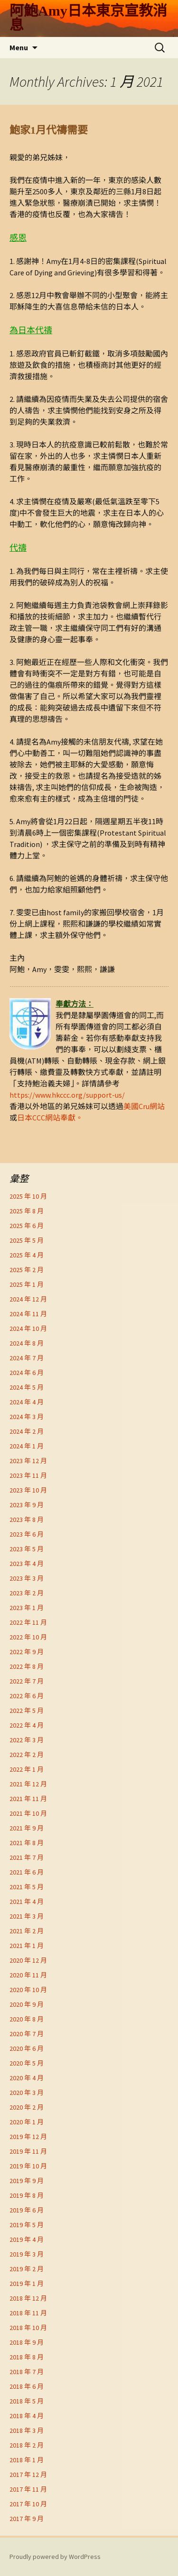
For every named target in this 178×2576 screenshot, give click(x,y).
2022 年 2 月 (26, 1754)
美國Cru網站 (144, 1106)
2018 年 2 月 (26, 2445)
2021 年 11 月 (28, 1798)
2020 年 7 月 (26, 2034)
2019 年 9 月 (26, 2180)
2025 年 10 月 (28, 1196)
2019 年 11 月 (28, 2151)
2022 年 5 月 (26, 1710)
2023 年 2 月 (26, 1593)
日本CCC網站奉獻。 (50, 1117)
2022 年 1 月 (26, 1769)
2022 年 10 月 (28, 1637)
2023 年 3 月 (26, 1578)
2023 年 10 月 (28, 1490)
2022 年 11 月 (28, 1622)
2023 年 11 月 (28, 1475)
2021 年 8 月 (26, 1843)
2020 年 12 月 (28, 1960)
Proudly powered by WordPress (55, 2556)
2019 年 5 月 (26, 2225)
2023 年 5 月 (26, 1549)
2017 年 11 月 (28, 2489)
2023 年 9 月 (26, 1505)
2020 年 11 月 (28, 1975)
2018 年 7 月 (26, 2371)
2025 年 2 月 (26, 1269)
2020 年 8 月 (26, 2019)
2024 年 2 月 (26, 1431)
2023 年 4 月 (26, 1563)
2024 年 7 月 (26, 1358)
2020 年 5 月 (26, 2063)
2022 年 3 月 (26, 1740)
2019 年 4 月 (26, 2239)
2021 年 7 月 (26, 1857)
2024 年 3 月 (26, 1416)
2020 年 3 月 (26, 2092)
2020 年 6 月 (26, 2048)
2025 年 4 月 (26, 1255)
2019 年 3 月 (26, 2254)
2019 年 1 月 (26, 2283)
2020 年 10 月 (28, 1989)
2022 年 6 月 (26, 1696)
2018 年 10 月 (28, 2327)
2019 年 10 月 (28, 2166)
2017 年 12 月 (28, 2474)
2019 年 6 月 (26, 2210)
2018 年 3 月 (26, 2430)
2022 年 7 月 (26, 1681)
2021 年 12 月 (28, 1784)
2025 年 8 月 (26, 1211)
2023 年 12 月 (28, 1460)
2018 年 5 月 (26, 2401)
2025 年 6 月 (26, 1225)
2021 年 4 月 (26, 1901)
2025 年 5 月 (26, 1240)
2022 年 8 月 (26, 1666)
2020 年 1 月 (26, 2122)
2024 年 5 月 (26, 1387)
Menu (18, 47)
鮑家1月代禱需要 (48, 130)
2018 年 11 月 (28, 2313)
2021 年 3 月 (26, 1916)
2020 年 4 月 (26, 2078)
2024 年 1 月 (26, 1446)
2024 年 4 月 (26, 1402)
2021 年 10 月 (28, 1813)
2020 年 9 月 (26, 2004)
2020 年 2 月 (26, 2107)
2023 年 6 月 (26, 1534)
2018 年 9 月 (26, 2342)
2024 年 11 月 (28, 1314)
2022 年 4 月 (26, 1725)
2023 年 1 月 (26, 1607)
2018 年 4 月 (26, 2416)
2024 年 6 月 (26, 1372)
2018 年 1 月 (26, 2460)
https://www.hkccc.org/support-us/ (67, 1095)
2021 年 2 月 (26, 1931)
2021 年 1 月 (26, 1945)
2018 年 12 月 (28, 2298)
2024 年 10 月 (28, 1328)
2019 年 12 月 (28, 2136)
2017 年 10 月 (28, 2504)
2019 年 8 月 (26, 2195)
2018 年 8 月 (26, 2357)
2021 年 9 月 (26, 1828)
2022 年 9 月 (26, 1652)
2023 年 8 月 (26, 1519)
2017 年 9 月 (26, 2518)
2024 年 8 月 (26, 1343)
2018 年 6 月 (26, 2386)
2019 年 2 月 (26, 2269)
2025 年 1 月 (26, 1284)
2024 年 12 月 (28, 1299)
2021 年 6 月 (26, 1872)
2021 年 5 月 (26, 1887)
